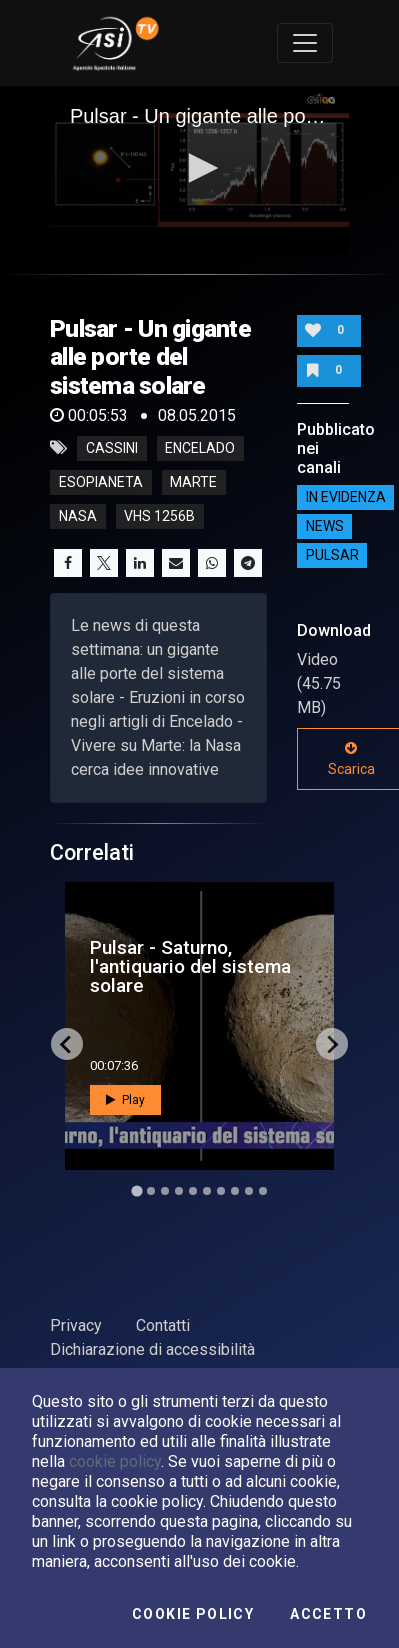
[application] (199, 170)
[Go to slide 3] (165, 1191)
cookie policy (115, 1461)
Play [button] (125, 1100)
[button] (200, 168)
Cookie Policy (193, 1614)
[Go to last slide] (67, 1044)
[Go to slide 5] (193, 1191)
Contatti (163, 1325)
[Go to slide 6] (207, 1191)
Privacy (76, 1325)
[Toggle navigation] (305, 43)
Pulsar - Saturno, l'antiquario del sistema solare (190, 966)
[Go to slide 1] (136, 1191)
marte (193, 482)
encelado (200, 448)
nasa (78, 516)
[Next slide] (332, 1044)
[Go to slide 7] (221, 1191)
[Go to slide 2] (151, 1191)
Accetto (328, 1614)
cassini (112, 448)
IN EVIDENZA (346, 498)
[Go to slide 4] (179, 1191)
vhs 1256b (159, 516)
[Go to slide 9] (249, 1191)
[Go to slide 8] (235, 1191)
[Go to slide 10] (263, 1191)
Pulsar (332, 556)
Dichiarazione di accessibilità (152, 1349)
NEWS (325, 527)
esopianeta (101, 482)
